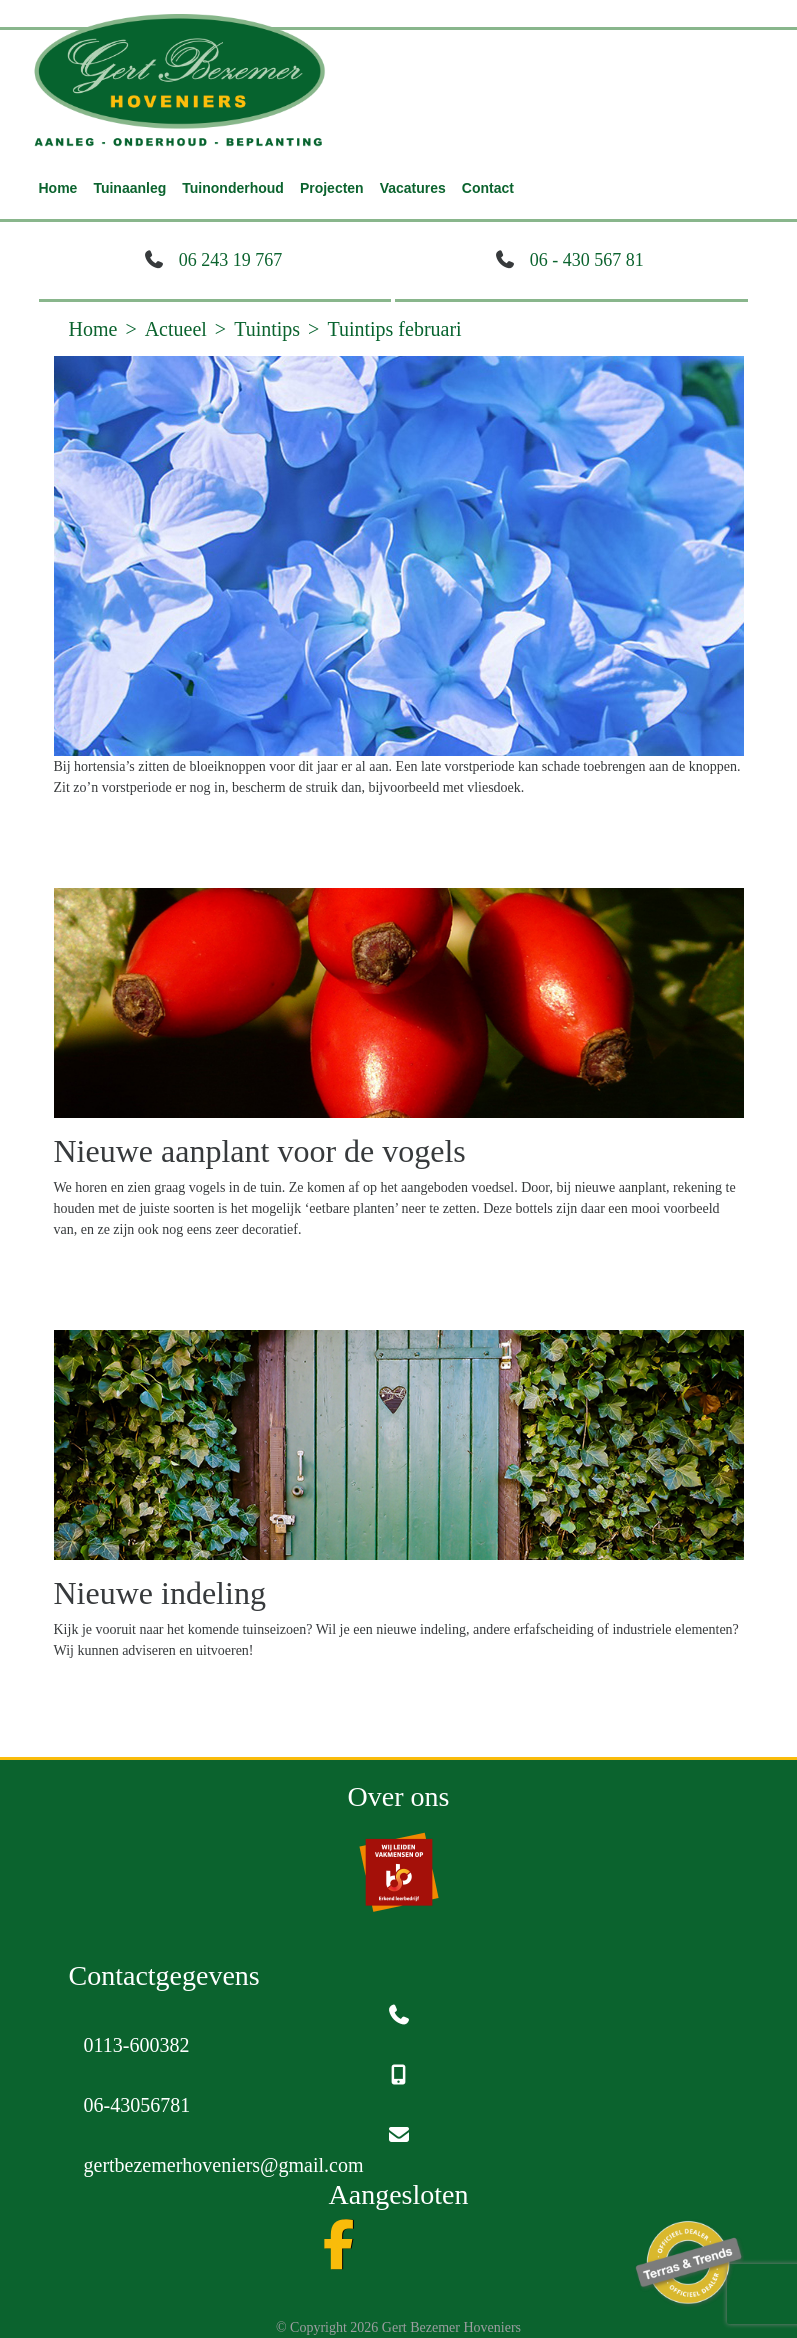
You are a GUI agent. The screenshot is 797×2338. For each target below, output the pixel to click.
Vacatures (413, 188)
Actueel (176, 329)
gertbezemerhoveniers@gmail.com (224, 2165)
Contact (488, 188)
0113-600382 (137, 2045)
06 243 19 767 (231, 260)
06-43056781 (137, 2105)
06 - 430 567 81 (587, 260)
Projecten (332, 188)
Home (58, 188)
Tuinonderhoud (233, 188)
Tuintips (267, 329)
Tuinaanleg (129, 188)
